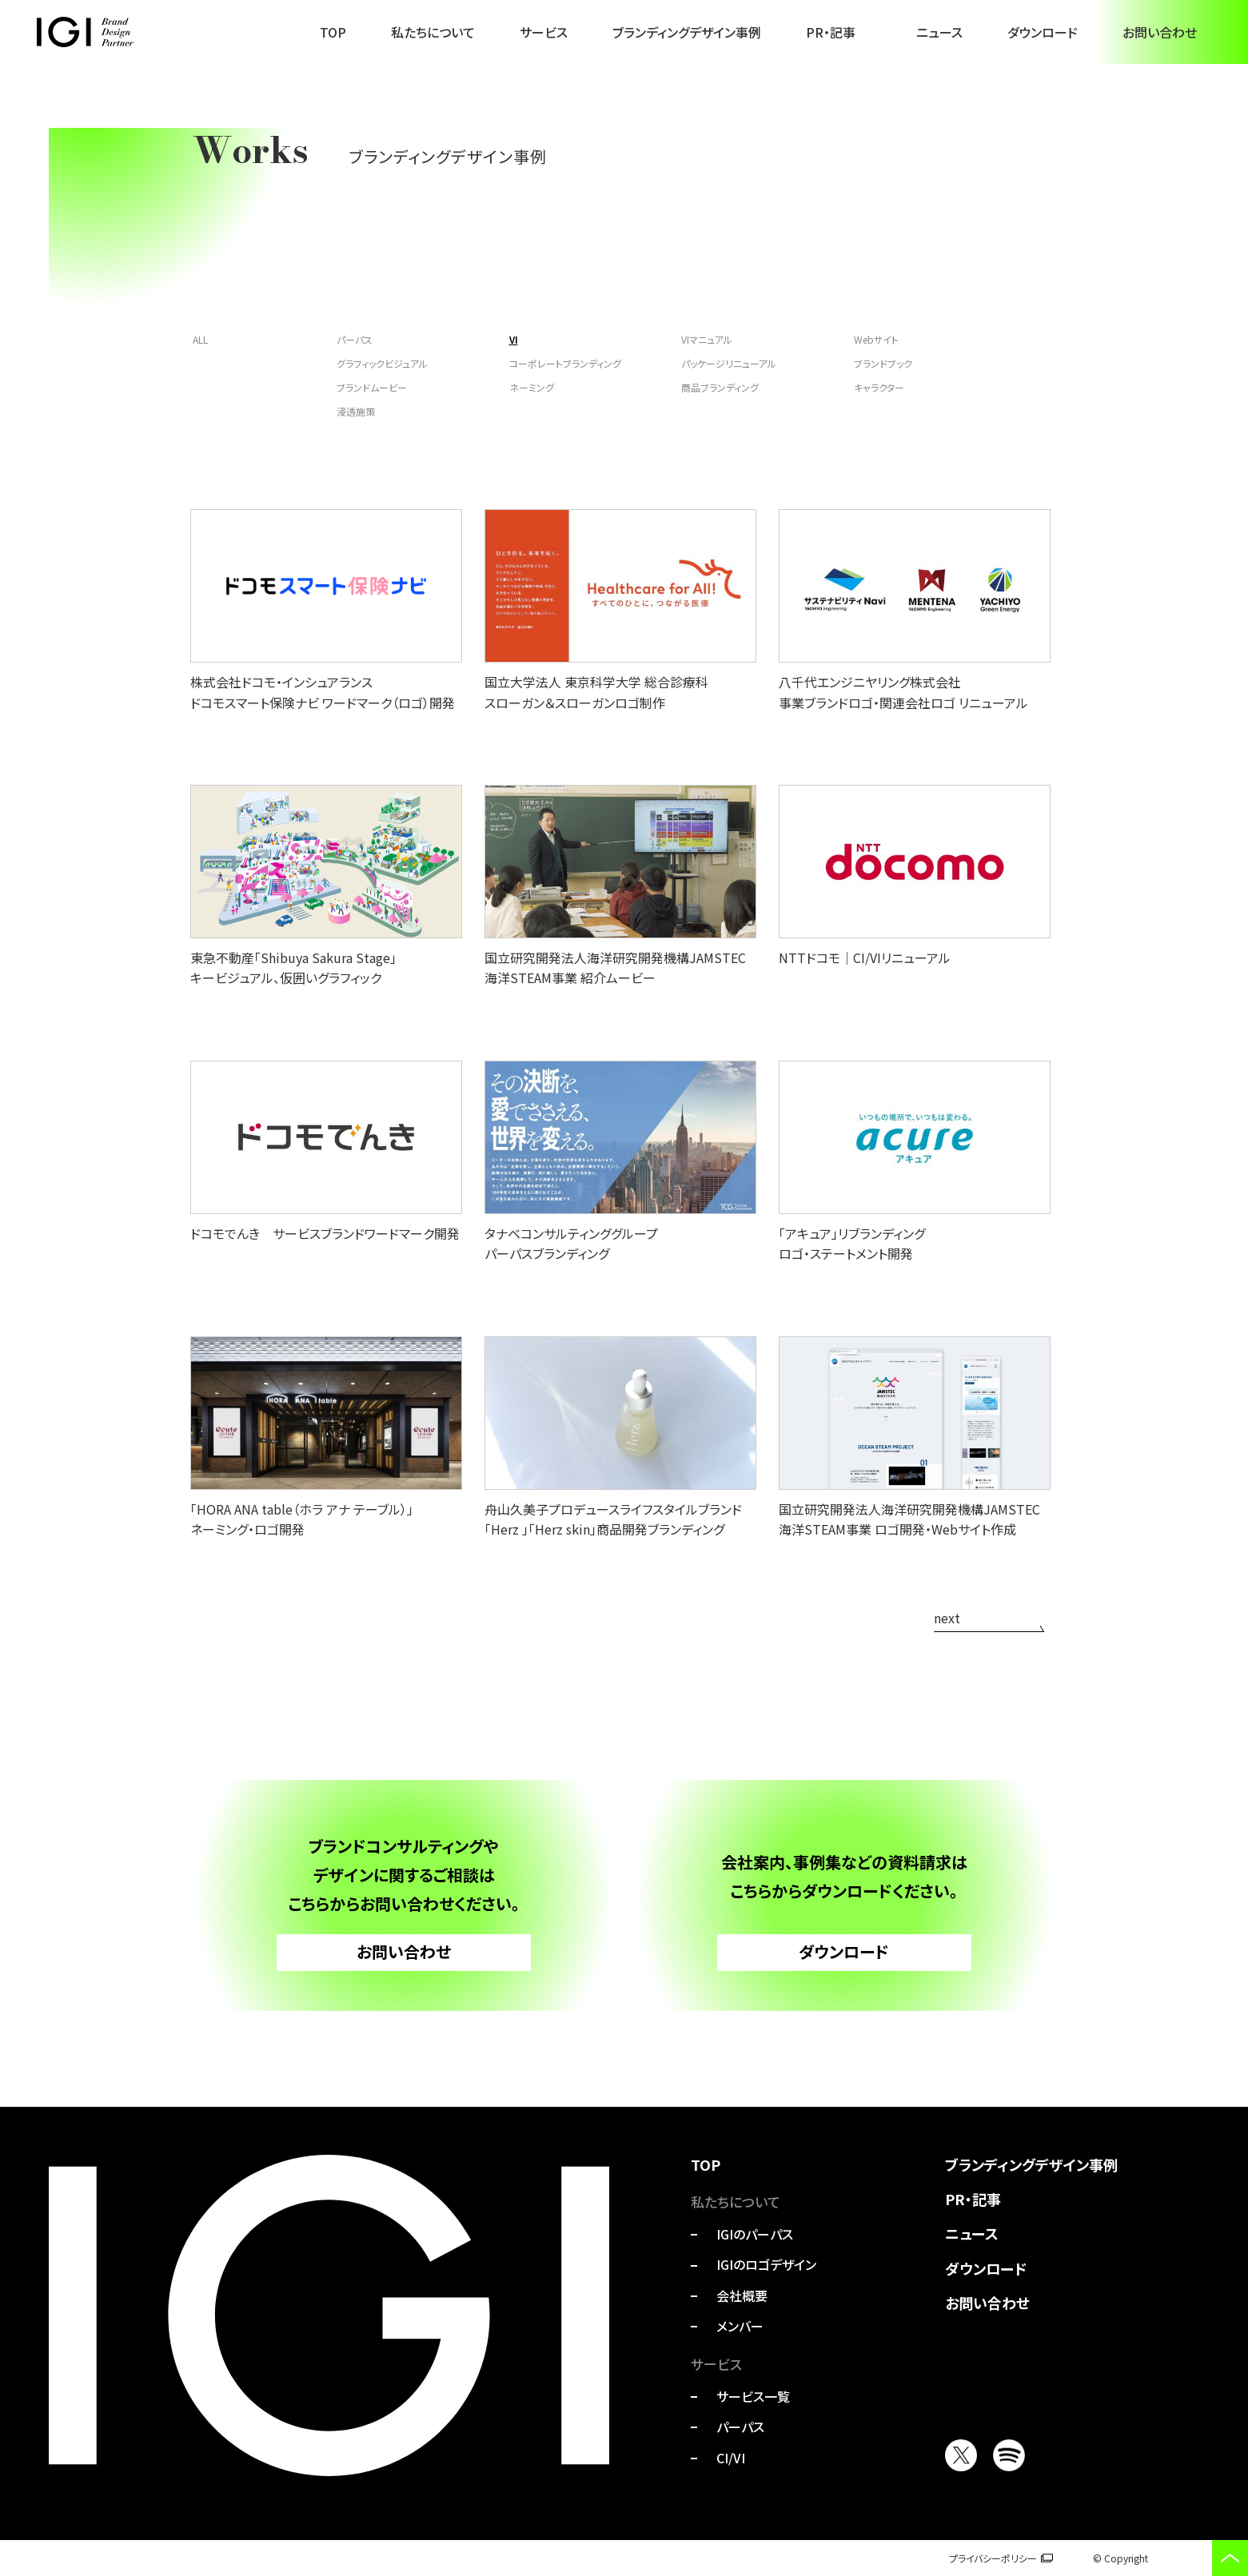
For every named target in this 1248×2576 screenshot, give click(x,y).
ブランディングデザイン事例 (686, 32)
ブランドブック (883, 363)
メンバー (740, 2325)
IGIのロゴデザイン (766, 2264)
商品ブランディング (720, 387)
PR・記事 (830, 32)
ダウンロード (1042, 32)
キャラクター (879, 387)
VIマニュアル (706, 339)
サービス (544, 32)
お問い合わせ (1159, 32)
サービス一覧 (753, 2396)
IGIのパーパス (754, 2234)
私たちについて (433, 32)
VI (513, 339)
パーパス (355, 339)
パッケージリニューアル (728, 363)
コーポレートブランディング (565, 363)
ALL (200, 339)
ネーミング (531, 387)
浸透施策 (356, 411)
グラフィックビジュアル (382, 363)
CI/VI (730, 2457)
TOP (333, 32)
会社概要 (742, 2295)
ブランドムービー (372, 387)
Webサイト (876, 339)
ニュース (939, 32)
